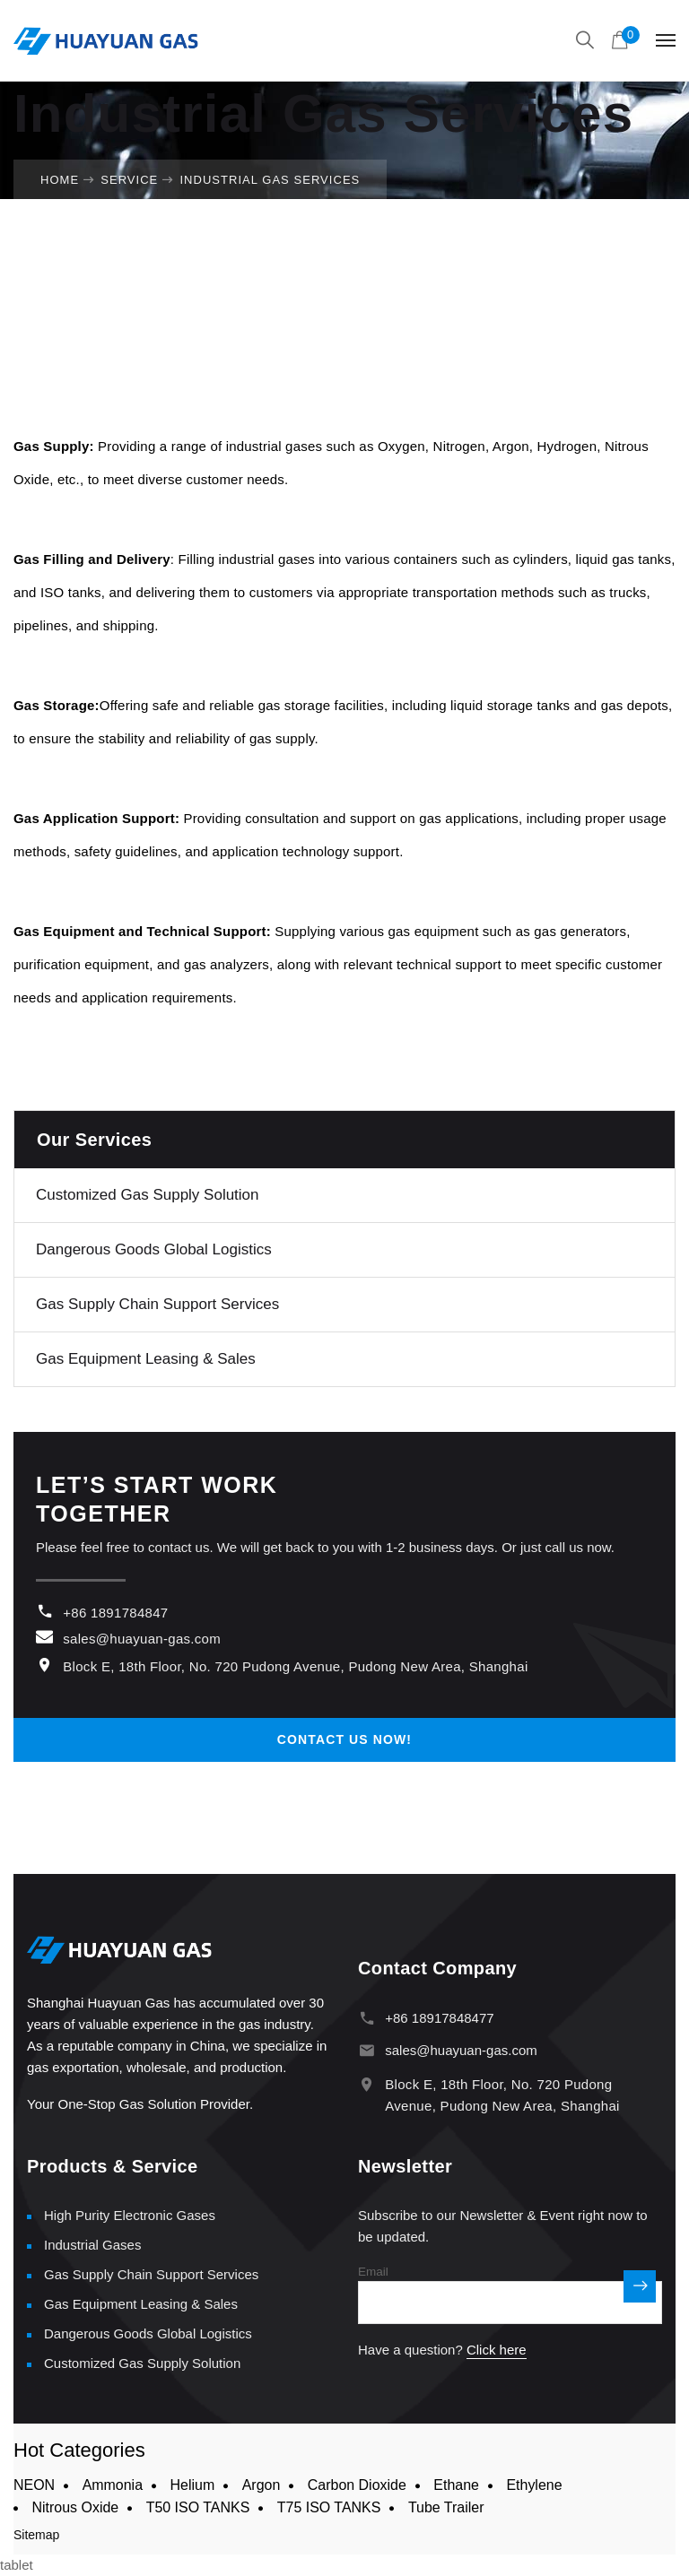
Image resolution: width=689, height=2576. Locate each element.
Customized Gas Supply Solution (147, 1194)
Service (129, 179)
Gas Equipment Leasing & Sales (146, 1358)
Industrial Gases (92, 2244)
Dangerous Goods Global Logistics (154, 1249)
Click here (497, 2349)
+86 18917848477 (439, 2017)
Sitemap (36, 2535)
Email (373, 2271)
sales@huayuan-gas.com (142, 1638)
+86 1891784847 (115, 1612)
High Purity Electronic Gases (129, 2215)
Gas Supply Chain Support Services (157, 1304)
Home (59, 179)
